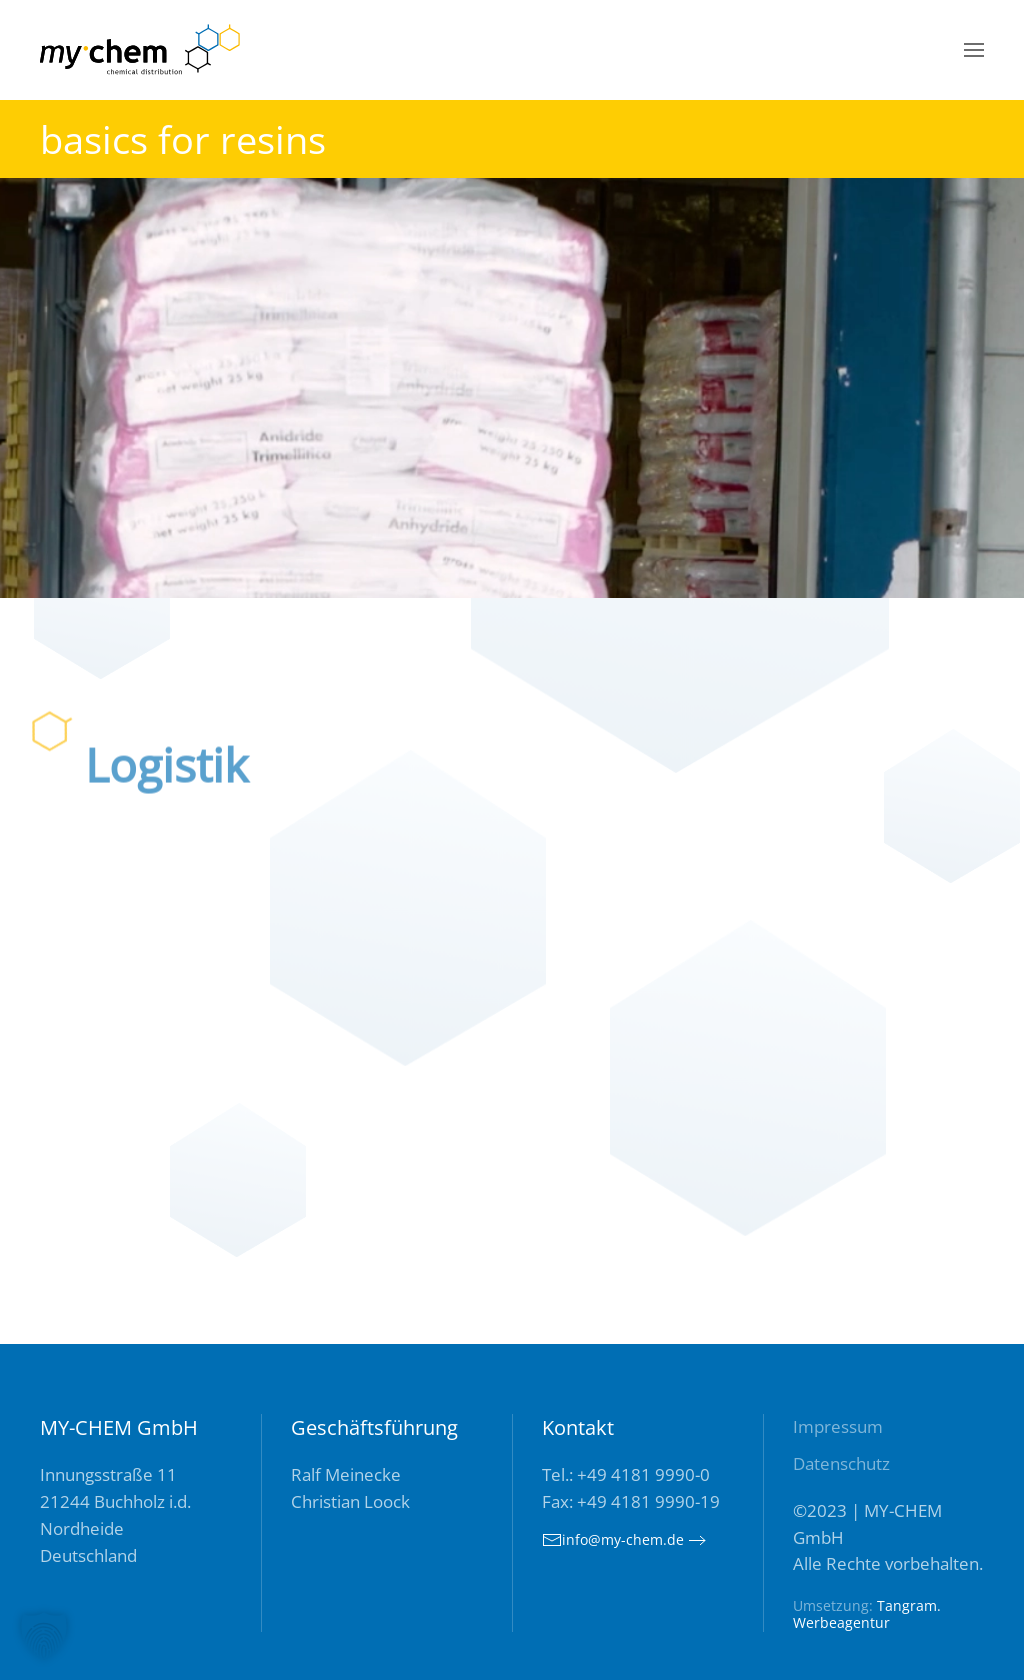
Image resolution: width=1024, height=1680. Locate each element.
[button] (974, 50)
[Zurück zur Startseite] (140, 50)
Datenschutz (841, 1463)
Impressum (838, 1426)
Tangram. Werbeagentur (867, 1614)
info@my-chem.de (613, 1540)
